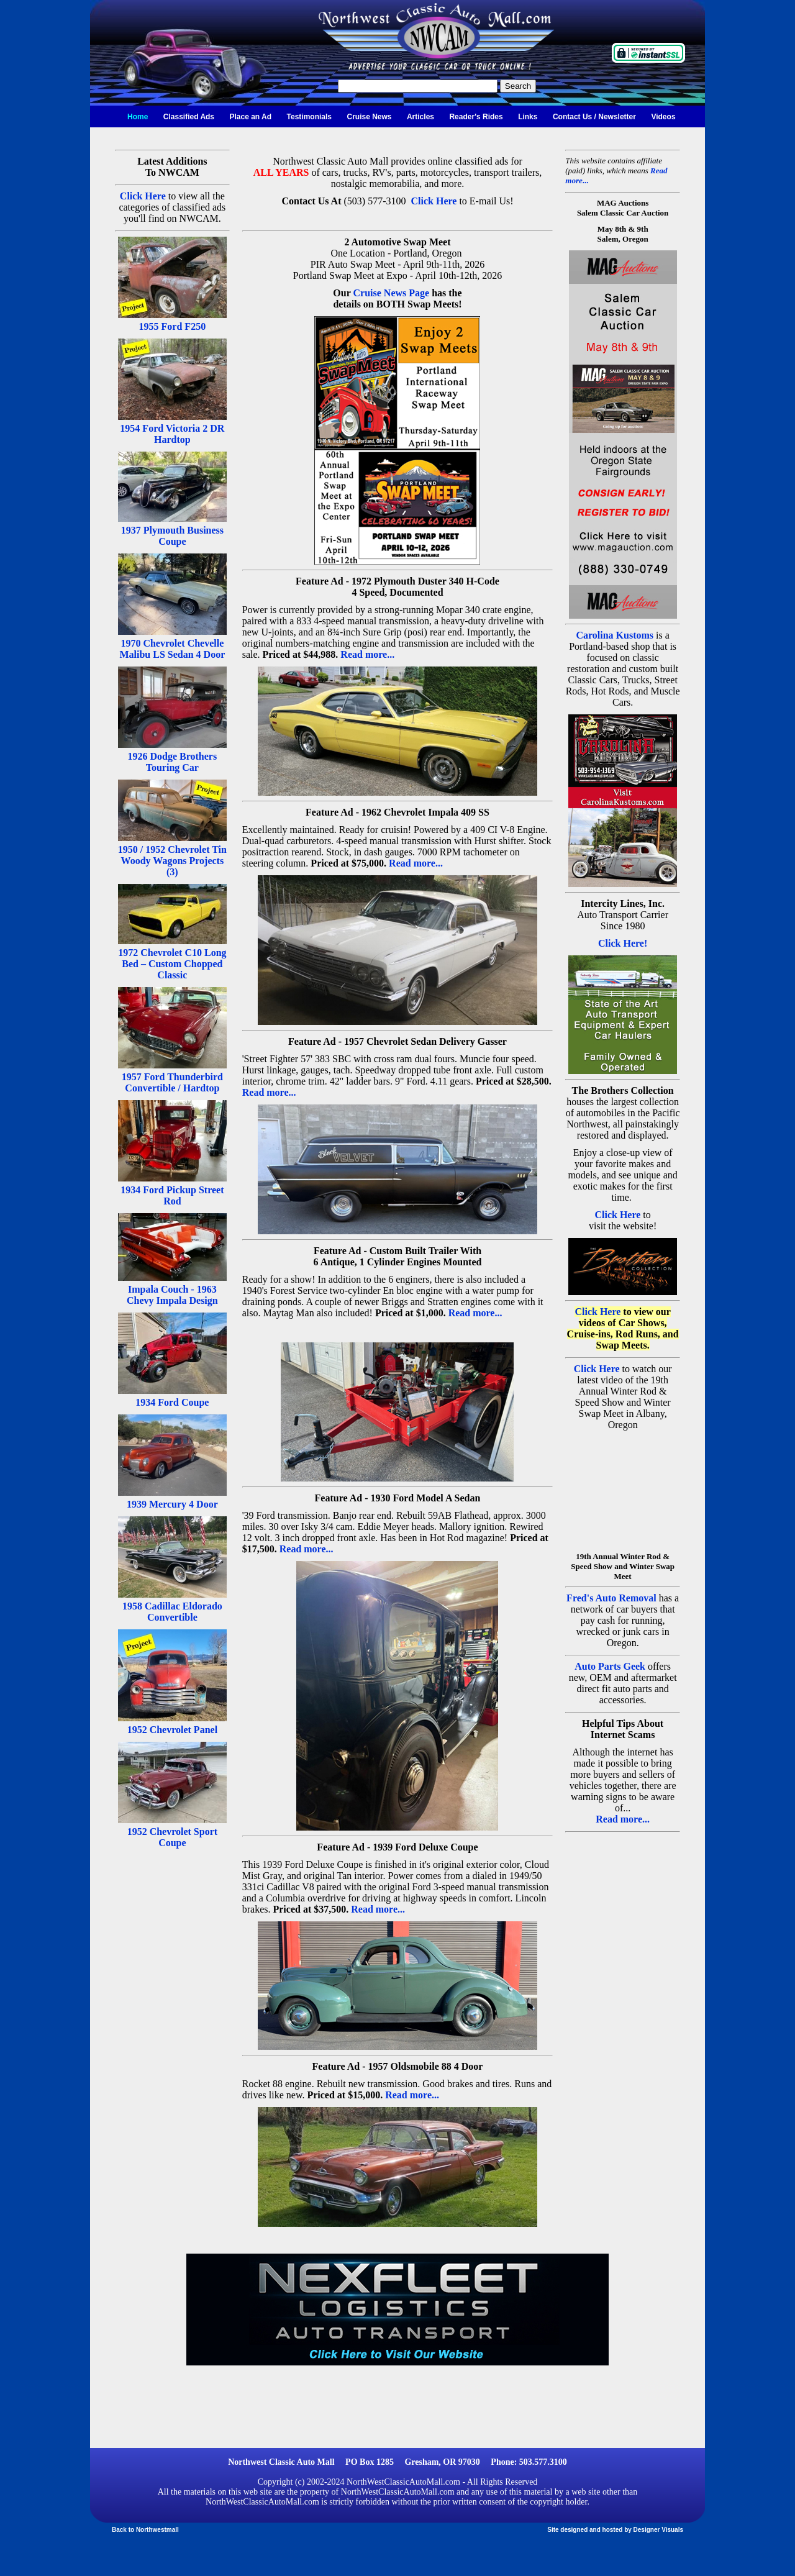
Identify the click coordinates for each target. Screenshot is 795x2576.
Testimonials (309, 116)
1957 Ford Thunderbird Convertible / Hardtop (172, 1082)
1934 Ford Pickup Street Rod (172, 1195)
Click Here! (622, 943)
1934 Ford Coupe (172, 1402)
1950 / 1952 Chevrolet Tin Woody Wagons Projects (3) (172, 860)
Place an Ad (251, 116)
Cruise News (369, 116)
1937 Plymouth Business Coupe (172, 536)
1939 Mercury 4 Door (172, 1504)
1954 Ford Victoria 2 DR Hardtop (172, 434)
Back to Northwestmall (145, 2529)
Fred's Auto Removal (611, 1598)
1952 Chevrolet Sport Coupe (172, 1837)
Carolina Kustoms (614, 635)
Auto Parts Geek (610, 1666)
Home (137, 116)
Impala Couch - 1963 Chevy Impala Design (172, 1295)
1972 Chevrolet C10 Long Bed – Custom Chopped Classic (172, 963)
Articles (420, 116)
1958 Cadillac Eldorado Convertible (172, 1612)
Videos (663, 116)
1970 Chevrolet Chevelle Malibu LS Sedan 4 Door (172, 649)
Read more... (367, 654)
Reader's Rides (475, 116)
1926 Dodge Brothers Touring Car (172, 762)
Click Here (143, 196)
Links (527, 116)
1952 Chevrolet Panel (172, 1729)
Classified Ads (188, 116)
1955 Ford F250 (172, 326)
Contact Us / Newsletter (594, 116)
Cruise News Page (391, 293)
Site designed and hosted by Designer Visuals (615, 2529)
